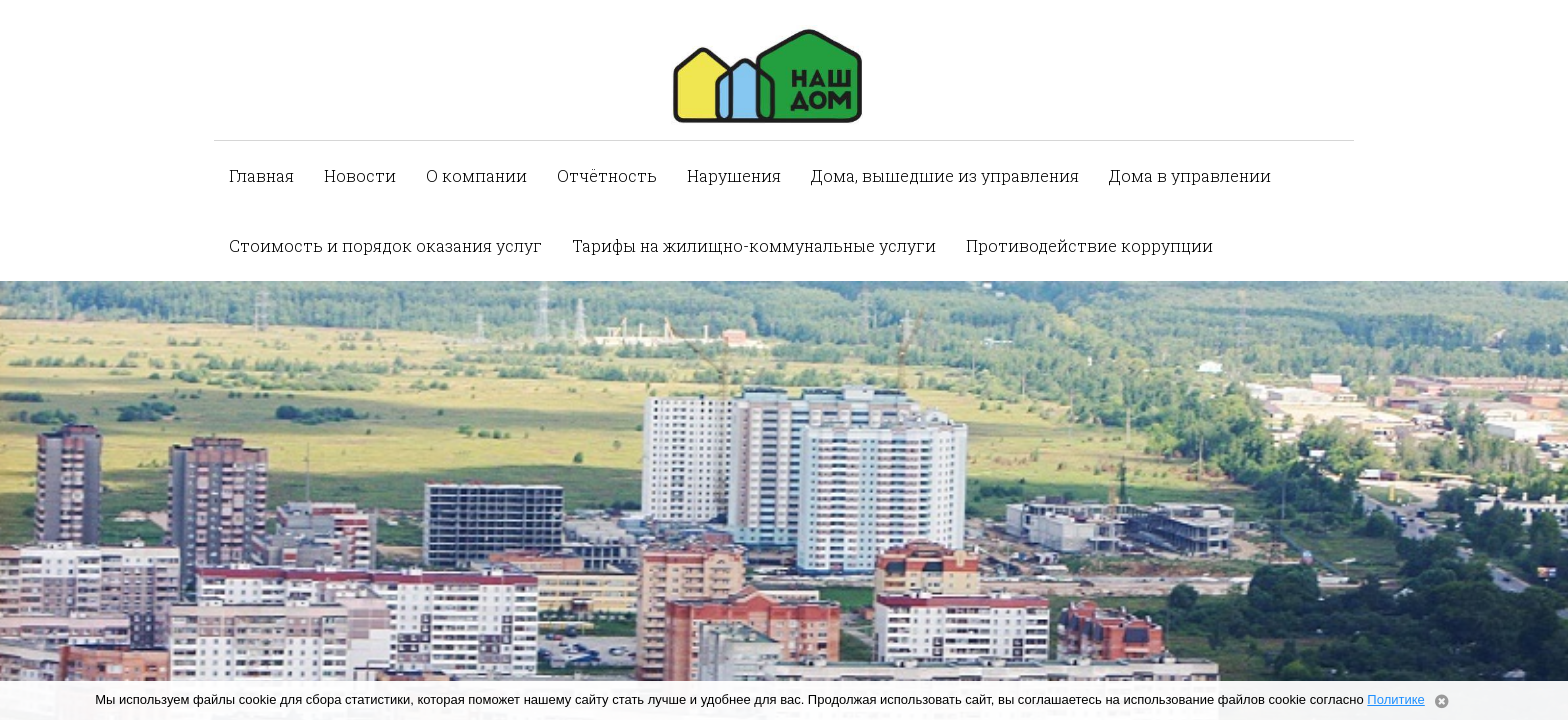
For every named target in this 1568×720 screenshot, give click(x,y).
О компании (476, 175)
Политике (1395, 699)
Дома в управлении (1190, 175)
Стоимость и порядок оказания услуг (385, 245)
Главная (261, 175)
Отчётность (607, 175)
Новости (360, 175)
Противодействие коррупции (1089, 245)
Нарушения (734, 175)
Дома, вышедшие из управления (945, 175)
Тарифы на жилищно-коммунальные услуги (754, 245)
